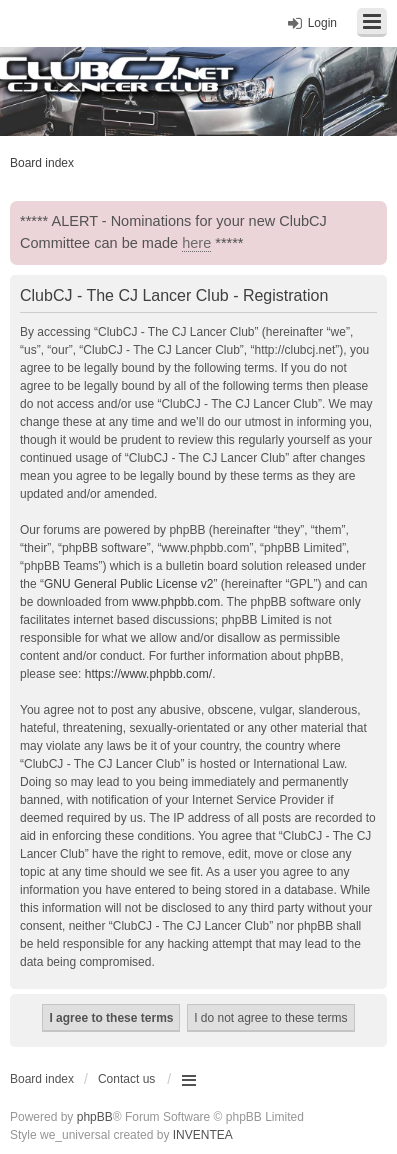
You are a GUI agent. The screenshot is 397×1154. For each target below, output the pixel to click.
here (196, 243)
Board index (42, 1079)
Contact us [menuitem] (126, 1079)
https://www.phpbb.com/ (148, 674)
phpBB (95, 1117)
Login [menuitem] (322, 23)
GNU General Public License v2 (128, 584)
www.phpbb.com (176, 602)
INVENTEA (203, 1135)
